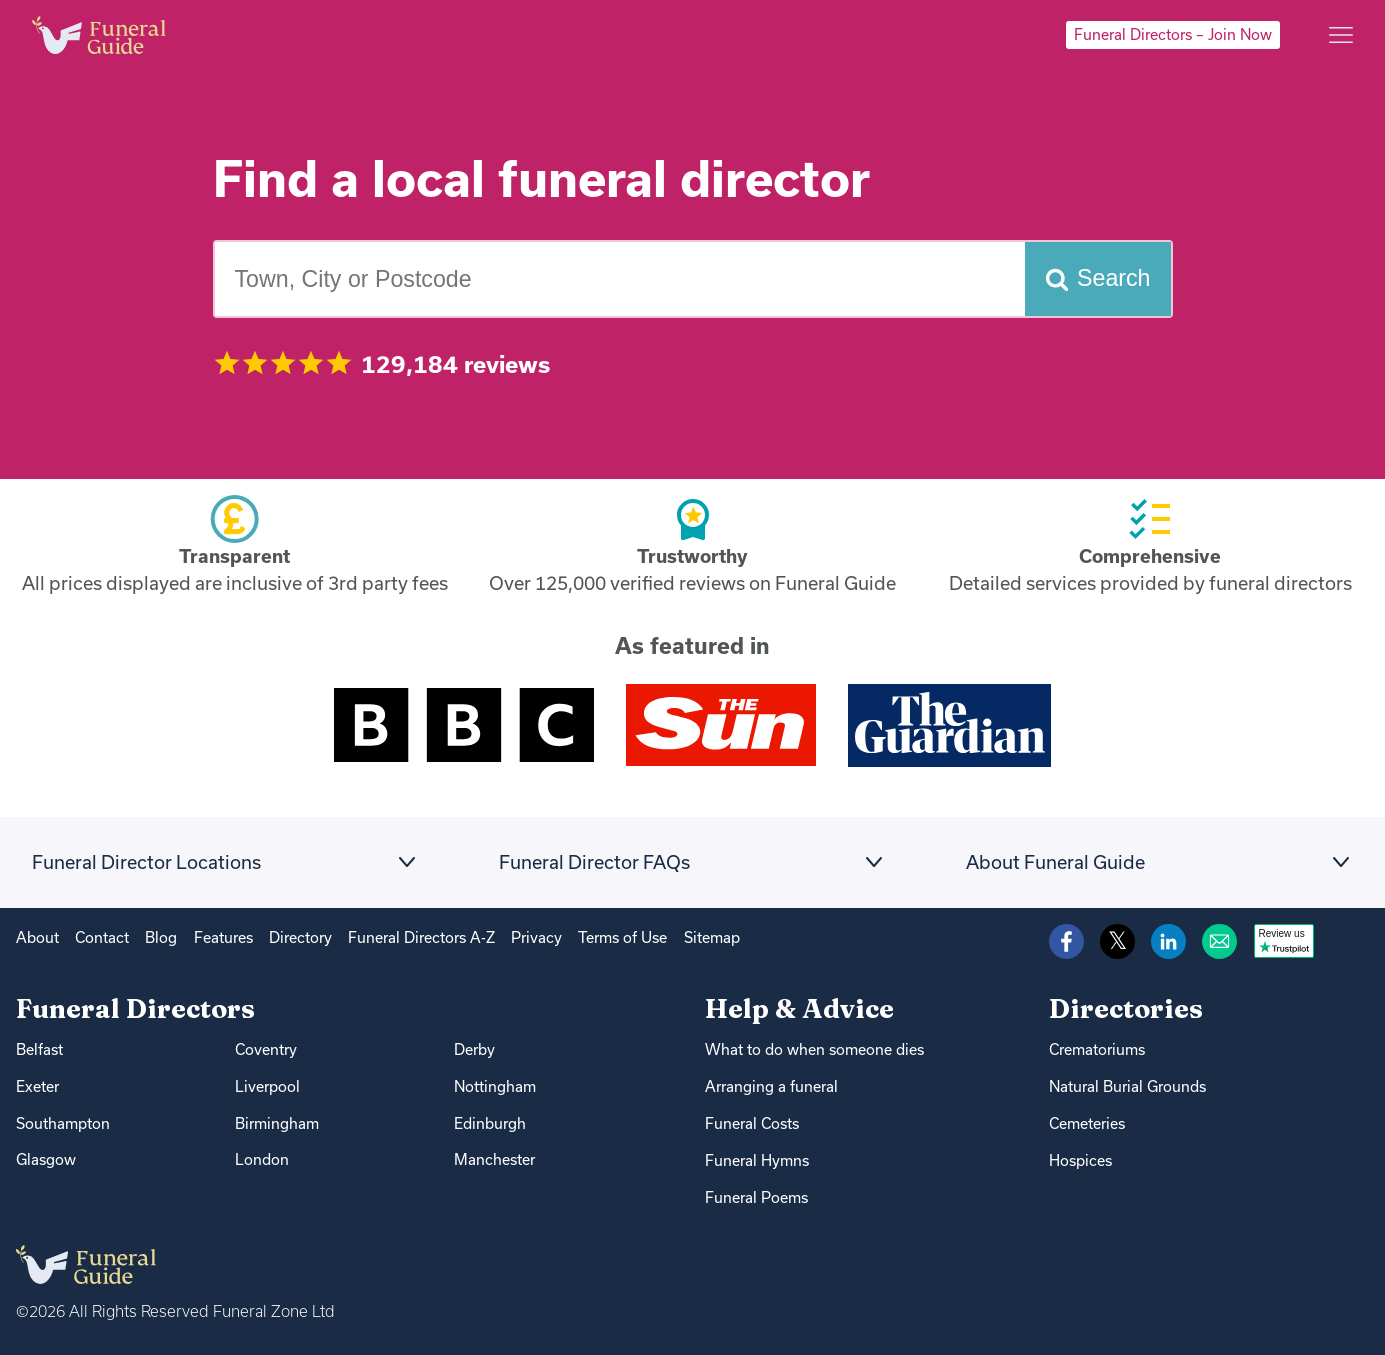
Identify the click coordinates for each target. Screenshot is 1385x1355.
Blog (161, 937)
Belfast (39, 1049)
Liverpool (267, 1086)
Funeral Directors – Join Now (1173, 34)
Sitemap (712, 937)
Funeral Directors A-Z (421, 937)
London (262, 1159)
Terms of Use (622, 937)
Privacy (536, 937)
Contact (102, 937)
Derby (474, 1049)
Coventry (266, 1049)
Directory (300, 937)
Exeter (37, 1086)
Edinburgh (490, 1123)
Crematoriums (1097, 1049)
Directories (1126, 1008)
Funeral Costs (752, 1123)
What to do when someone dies (814, 1049)
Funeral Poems (756, 1197)
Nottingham (495, 1086)
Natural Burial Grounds (1127, 1086)
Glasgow (46, 1159)
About (37, 937)
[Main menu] (1341, 35)
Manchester (494, 1159)
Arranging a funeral (771, 1086)
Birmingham (277, 1123)
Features (223, 937)
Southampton (63, 1123)
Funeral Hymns (757, 1160)
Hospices (1080, 1160)
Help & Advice (799, 1008)
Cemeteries (1087, 1123)
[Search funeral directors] (1097, 279)
